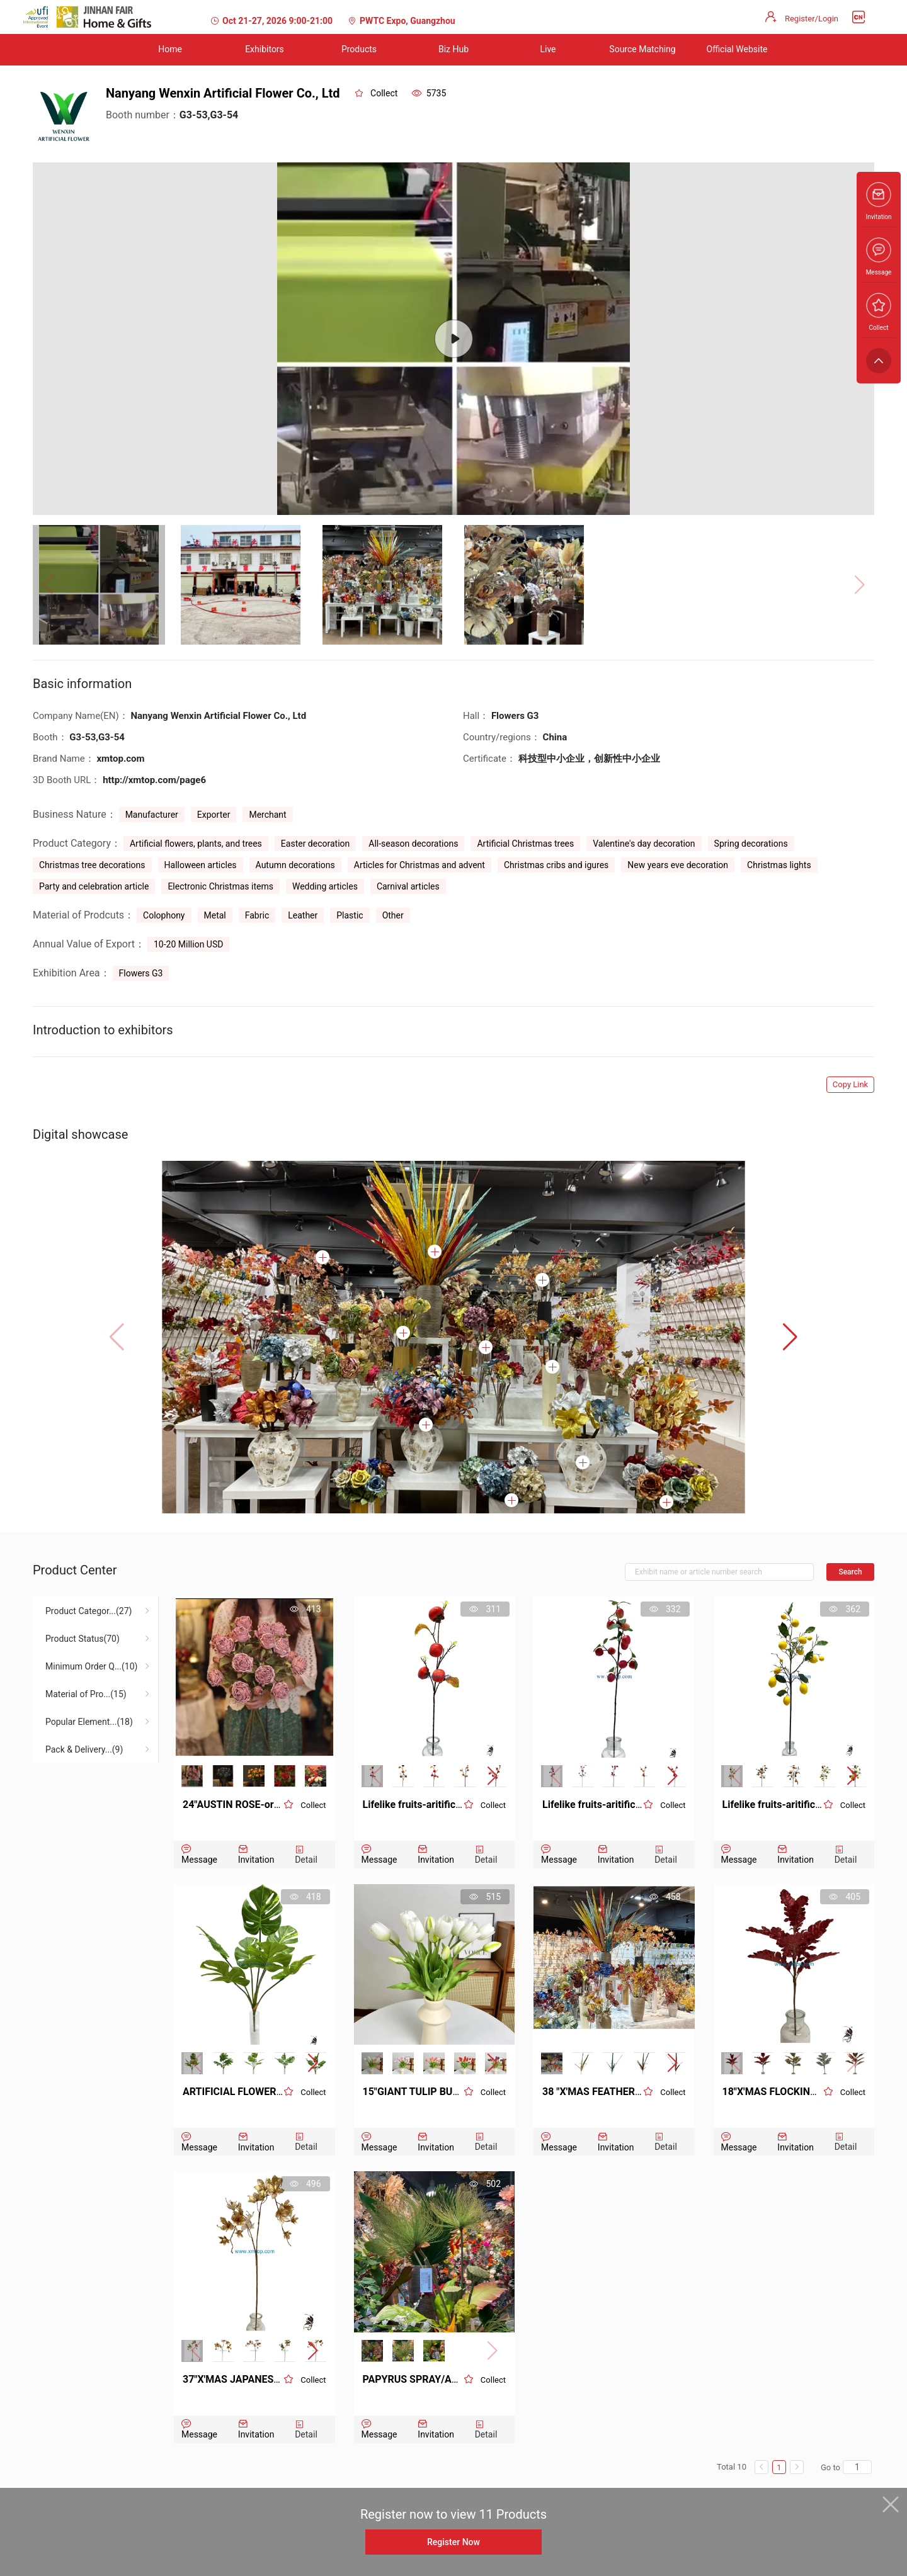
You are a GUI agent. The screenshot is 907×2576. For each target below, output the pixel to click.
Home (170, 49)
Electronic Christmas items (220, 886)
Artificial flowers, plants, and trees (196, 844)
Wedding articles (325, 886)
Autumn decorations (295, 865)
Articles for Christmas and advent (419, 865)
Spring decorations (751, 844)
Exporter (214, 815)
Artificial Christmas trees (525, 844)
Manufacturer (151, 815)
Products (359, 49)
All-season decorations (413, 844)
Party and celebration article (94, 886)
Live (548, 49)
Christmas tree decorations (92, 865)
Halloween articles (200, 865)
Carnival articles (408, 886)
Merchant (267, 815)
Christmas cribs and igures (556, 865)
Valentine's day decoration (644, 844)
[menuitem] (170, 49)
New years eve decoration (677, 865)
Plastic (349, 915)
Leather (302, 915)
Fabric (257, 915)
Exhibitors (264, 49)
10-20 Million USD (188, 944)
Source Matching (642, 49)
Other (393, 915)
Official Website (737, 49)
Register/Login (811, 18)
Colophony (164, 915)
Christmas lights (779, 865)
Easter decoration (315, 844)
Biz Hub (453, 49)
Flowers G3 (141, 973)
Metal (215, 915)
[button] (790, 1337)
